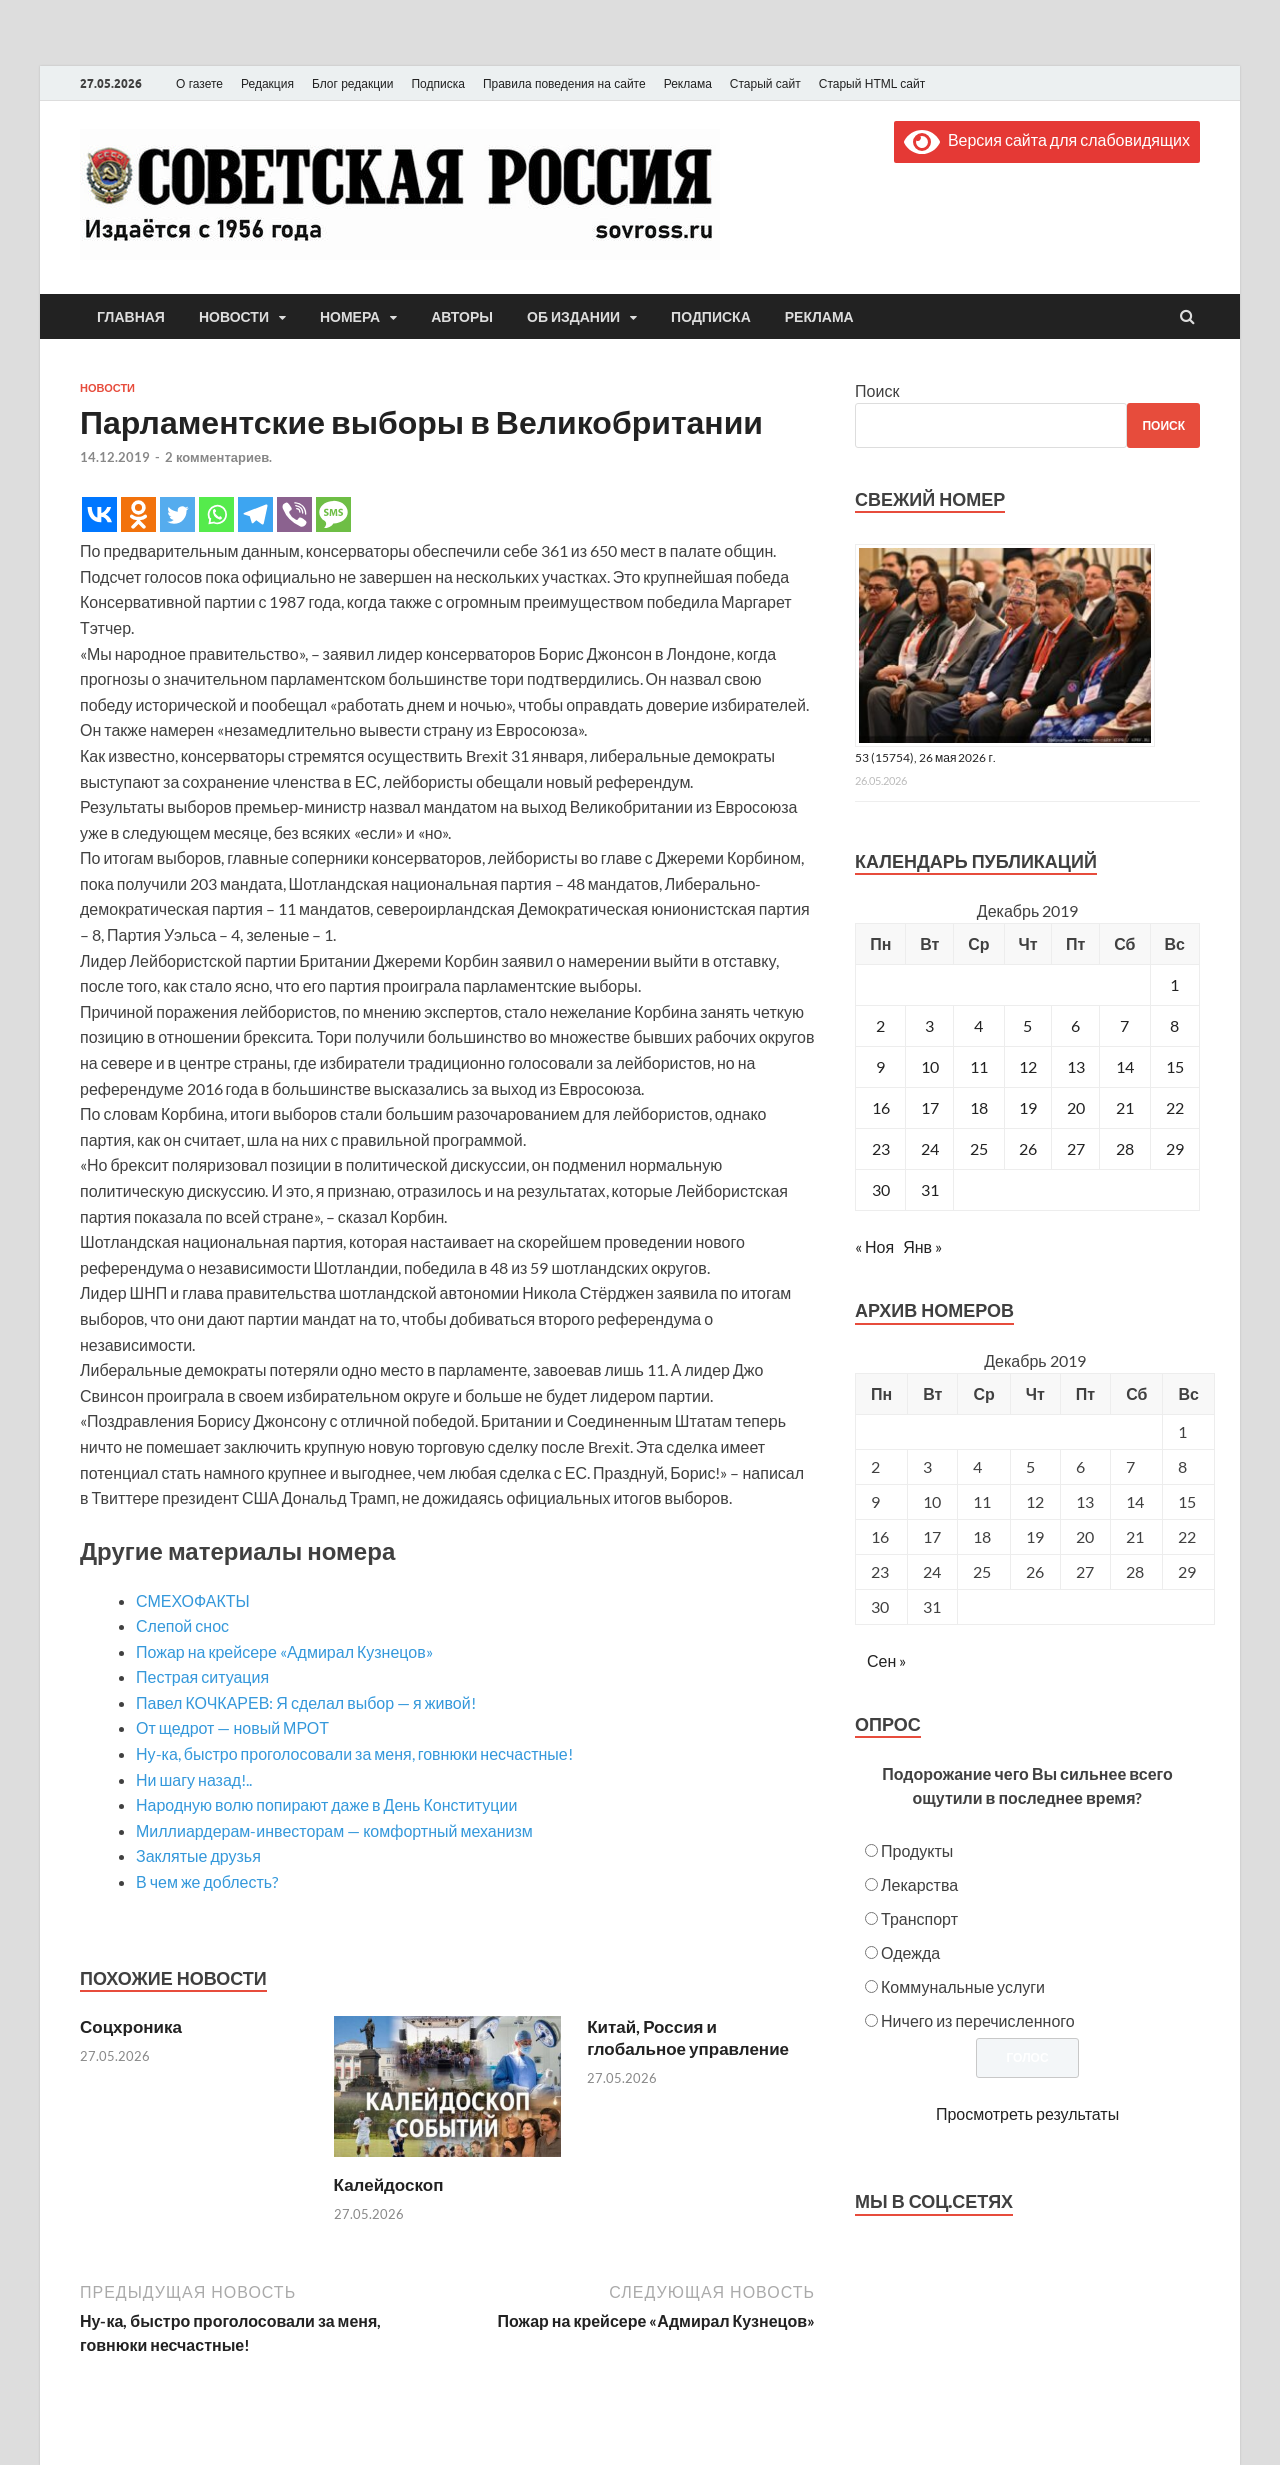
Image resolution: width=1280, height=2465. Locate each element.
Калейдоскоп (389, 2184)
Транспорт (919, 1918)
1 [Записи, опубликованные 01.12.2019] (1174, 984)
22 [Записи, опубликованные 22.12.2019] (1175, 1107)
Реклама (688, 84)
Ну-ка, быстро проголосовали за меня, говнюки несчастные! (354, 1753)
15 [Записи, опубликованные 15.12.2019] (1175, 1066)
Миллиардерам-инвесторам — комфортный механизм (334, 1830)
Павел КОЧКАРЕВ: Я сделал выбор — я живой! (306, 1702)
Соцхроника (131, 2026)
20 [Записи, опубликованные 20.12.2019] (1076, 1107)
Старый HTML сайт (872, 84)
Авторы (462, 317)
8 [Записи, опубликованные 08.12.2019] (1174, 1025)
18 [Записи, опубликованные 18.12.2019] (979, 1107)
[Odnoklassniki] (138, 514)
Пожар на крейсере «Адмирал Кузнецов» (284, 1651)
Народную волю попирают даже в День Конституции (326, 1804)
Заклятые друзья (198, 1855)
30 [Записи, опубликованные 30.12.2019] (881, 1189)
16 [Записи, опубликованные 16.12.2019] (881, 1107)
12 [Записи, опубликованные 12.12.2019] (1028, 1066)
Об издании (573, 317)
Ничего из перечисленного (978, 2020)
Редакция (267, 84)
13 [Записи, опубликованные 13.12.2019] (1076, 1066)
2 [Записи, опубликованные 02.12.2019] (880, 1025)
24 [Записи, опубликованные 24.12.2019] (930, 1148)
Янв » (922, 1246)
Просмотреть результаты (1027, 2113)
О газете (199, 84)
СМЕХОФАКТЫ (193, 1600)
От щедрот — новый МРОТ (232, 1727)
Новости (234, 317)
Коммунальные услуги (963, 1986)
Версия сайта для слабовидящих (1047, 139)
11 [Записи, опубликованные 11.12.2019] (979, 1066)
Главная (131, 317)
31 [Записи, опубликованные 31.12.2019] (930, 1189)
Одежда (910, 1952)
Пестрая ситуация (202, 1676)
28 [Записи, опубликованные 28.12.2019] (1125, 1148)
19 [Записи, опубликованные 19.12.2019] (1028, 1107)
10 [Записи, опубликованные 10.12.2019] (930, 1066)
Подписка (437, 84)
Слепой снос (182, 1625)
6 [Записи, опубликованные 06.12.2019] (1075, 1025)
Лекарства (919, 1884)
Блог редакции (353, 84)
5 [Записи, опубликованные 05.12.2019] (1027, 1025)
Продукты (917, 1850)
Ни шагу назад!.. (194, 1779)
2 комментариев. (218, 457)
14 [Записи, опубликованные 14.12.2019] (1125, 1066)
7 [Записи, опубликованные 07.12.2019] (1124, 1025)
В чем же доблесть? (207, 1881)
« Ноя (874, 1246)
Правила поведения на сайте (564, 84)
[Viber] (294, 514)
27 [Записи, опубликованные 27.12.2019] (1076, 1148)
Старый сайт (765, 84)
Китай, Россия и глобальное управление (688, 2037)
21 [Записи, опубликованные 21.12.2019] (1125, 1107)
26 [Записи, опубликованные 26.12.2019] (1028, 1148)
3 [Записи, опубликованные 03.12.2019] (929, 1025)
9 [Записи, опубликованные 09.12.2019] (880, 1066)
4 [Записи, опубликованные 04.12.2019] (978, 1025)
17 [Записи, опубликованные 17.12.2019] (930, 1107)
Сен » (886, 1660)
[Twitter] (177, 514)
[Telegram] (255, 514)
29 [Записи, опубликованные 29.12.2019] (1175, 1148)
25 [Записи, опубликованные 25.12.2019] (979, 1148)
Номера (350, 317)
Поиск (877, 390)
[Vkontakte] (99, 514)
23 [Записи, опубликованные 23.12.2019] (881, 1148)
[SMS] (333, 514)
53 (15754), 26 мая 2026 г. (925, 757)
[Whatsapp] (216, 514)
